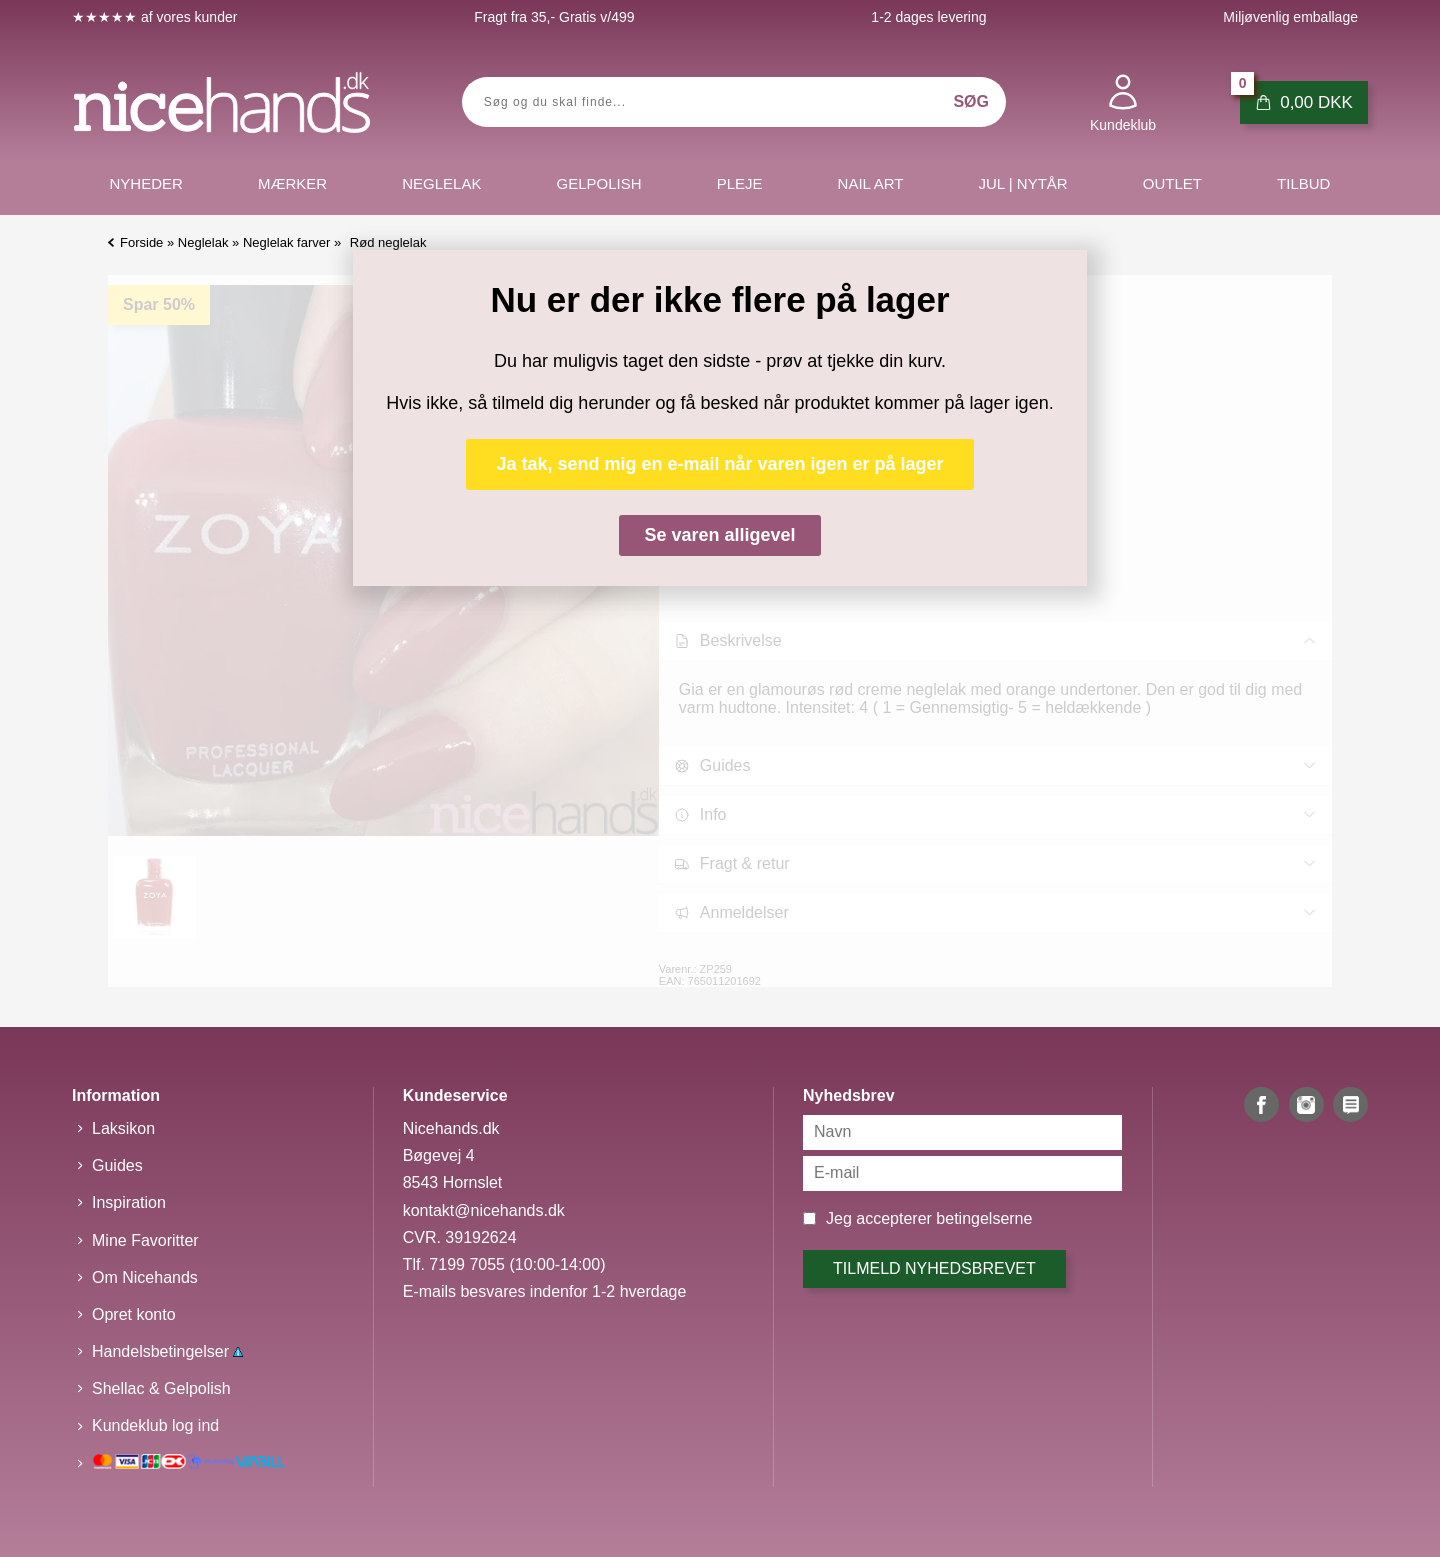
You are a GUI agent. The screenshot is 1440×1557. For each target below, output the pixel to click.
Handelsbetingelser (167, 1351)
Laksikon (123, 1128)
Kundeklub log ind (155, 1425)
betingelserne (984, 1218)
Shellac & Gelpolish (161, 1388)
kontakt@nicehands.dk (484, 1210)
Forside (141, 242)
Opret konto (134, 1314)
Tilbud (1303, 183)
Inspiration (129, 1202)
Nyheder (146, 183)
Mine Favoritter (145, 1240)
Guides (117, 1165)
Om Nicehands (145, 1277)
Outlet (1172, 183)
